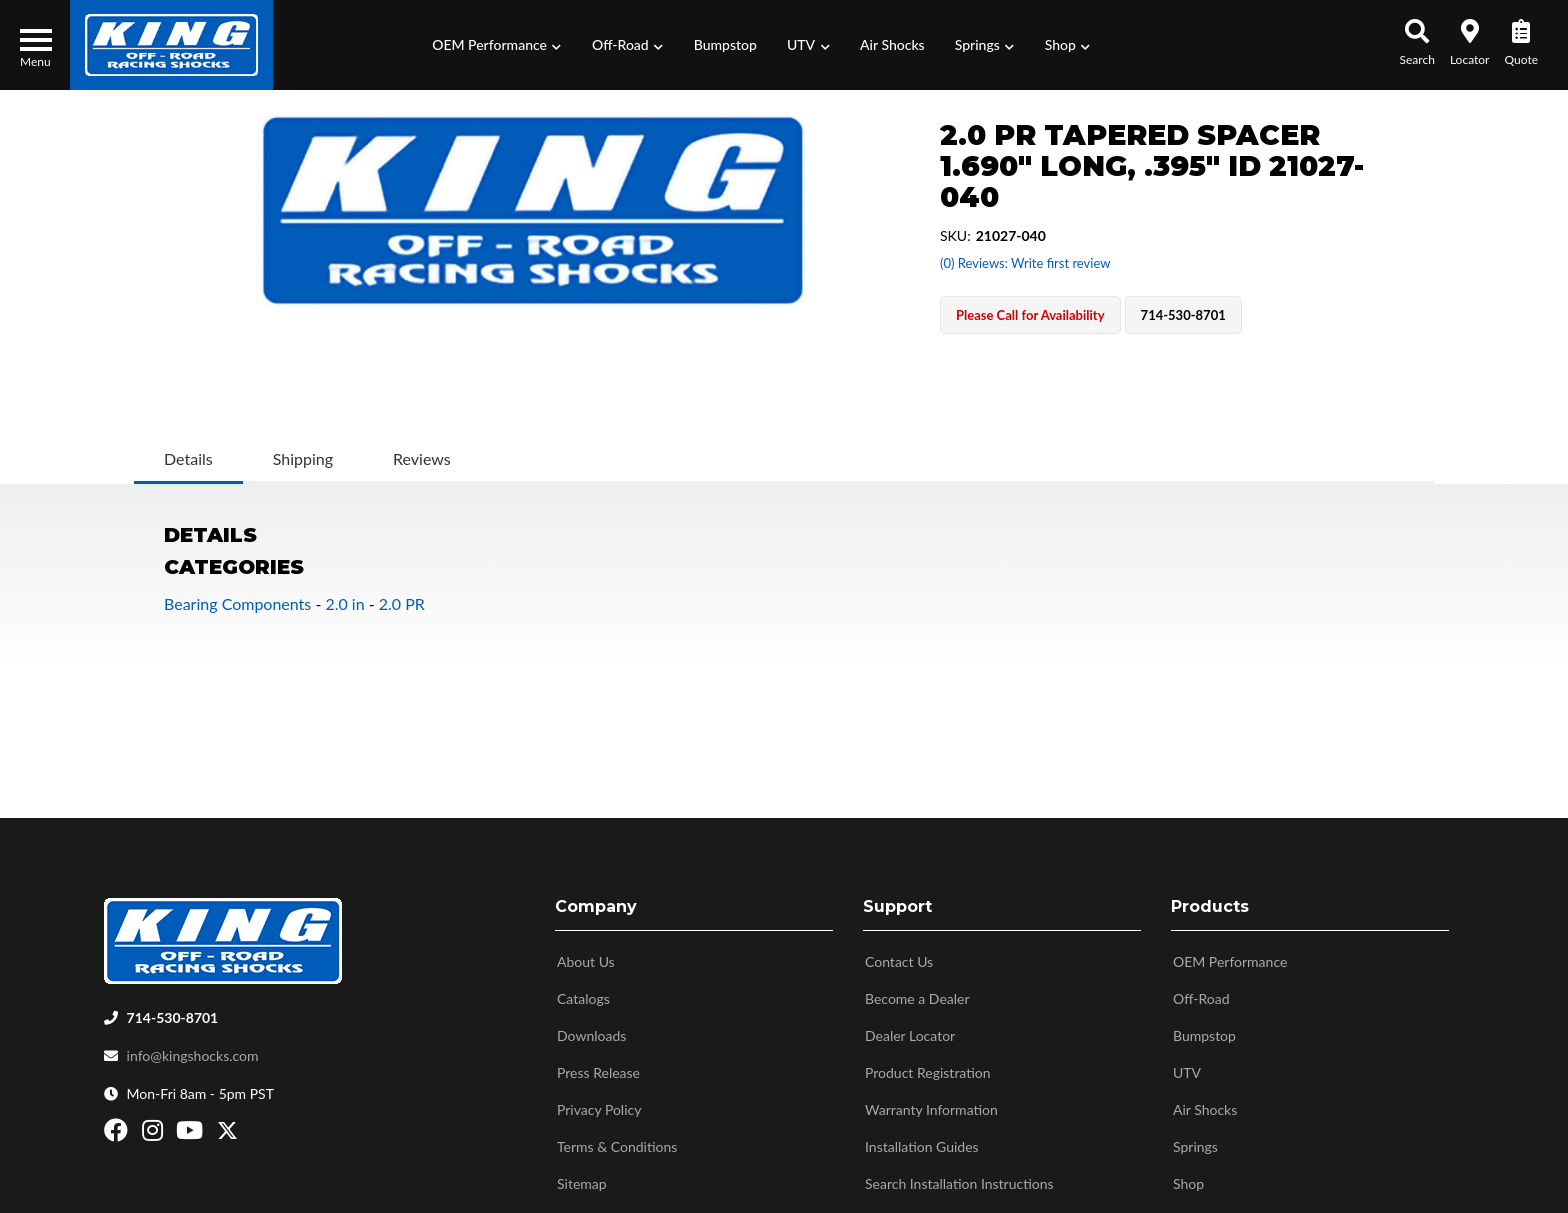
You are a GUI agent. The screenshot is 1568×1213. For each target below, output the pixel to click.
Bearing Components (237, 603)
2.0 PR (402, 603)
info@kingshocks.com (193, 1050)
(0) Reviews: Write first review (1025, 263)
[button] (497, 45)
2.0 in (344, 603)
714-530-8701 (173, 1012)
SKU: (955, 235)
